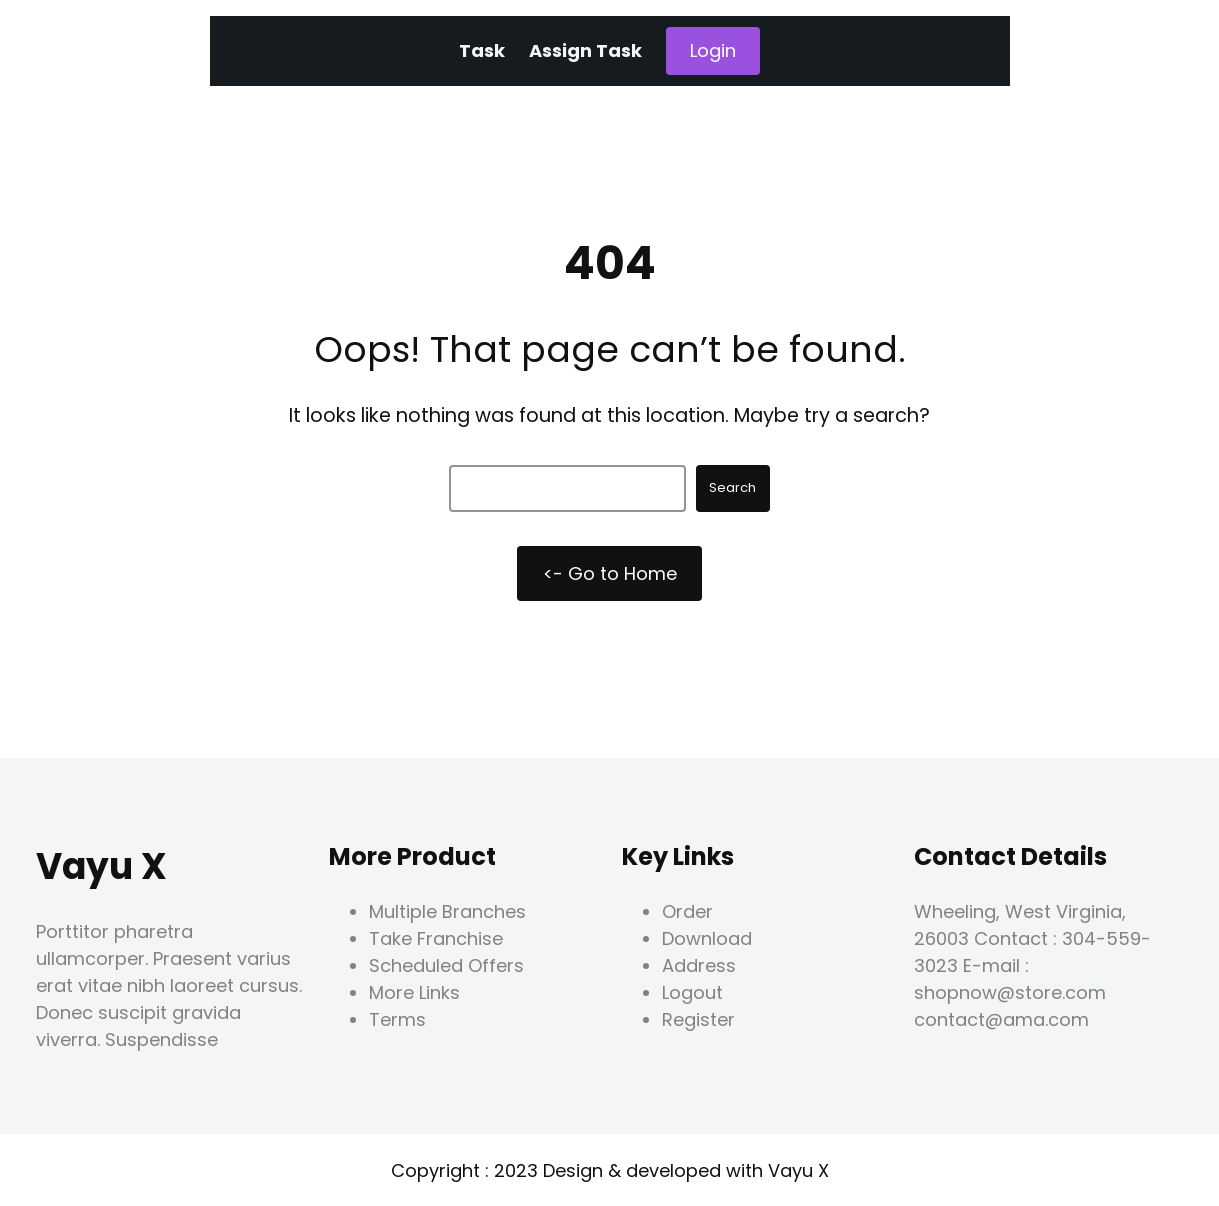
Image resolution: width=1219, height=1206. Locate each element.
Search (732, 487)
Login (713, 50)
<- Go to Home (610, 573)
